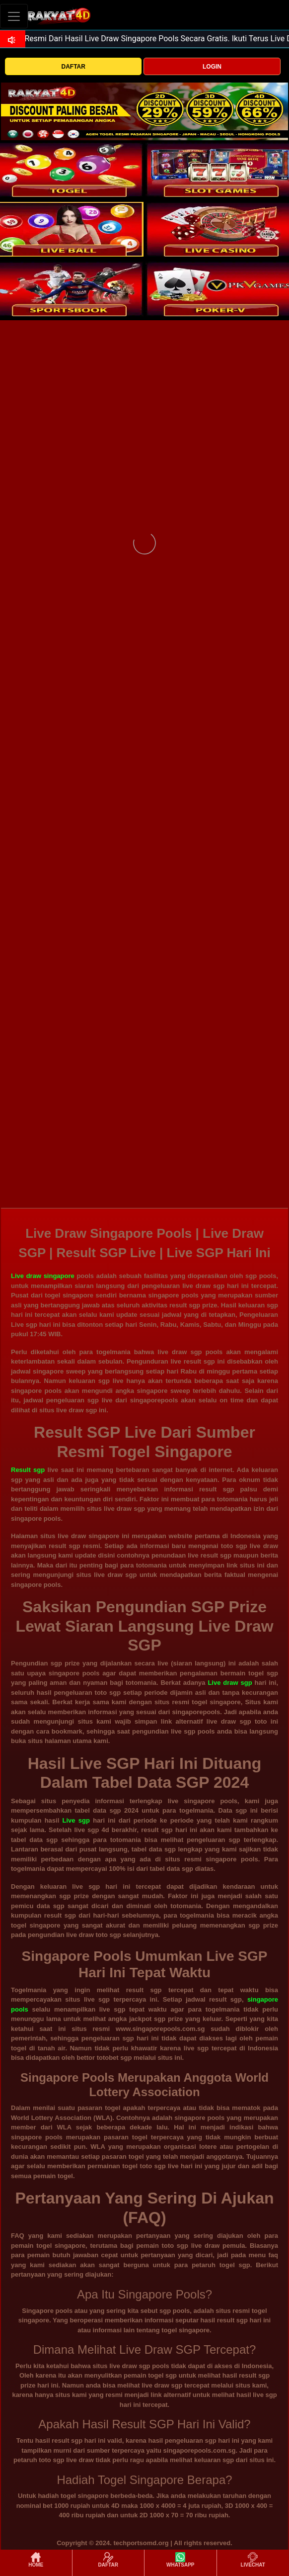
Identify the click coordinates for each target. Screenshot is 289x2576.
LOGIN (212, 66)
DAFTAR (73, 66)
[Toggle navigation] (14, 16)
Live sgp (76, 1820)
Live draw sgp (230, 1682)
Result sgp (28, 1469)
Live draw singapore (42, 1276)
